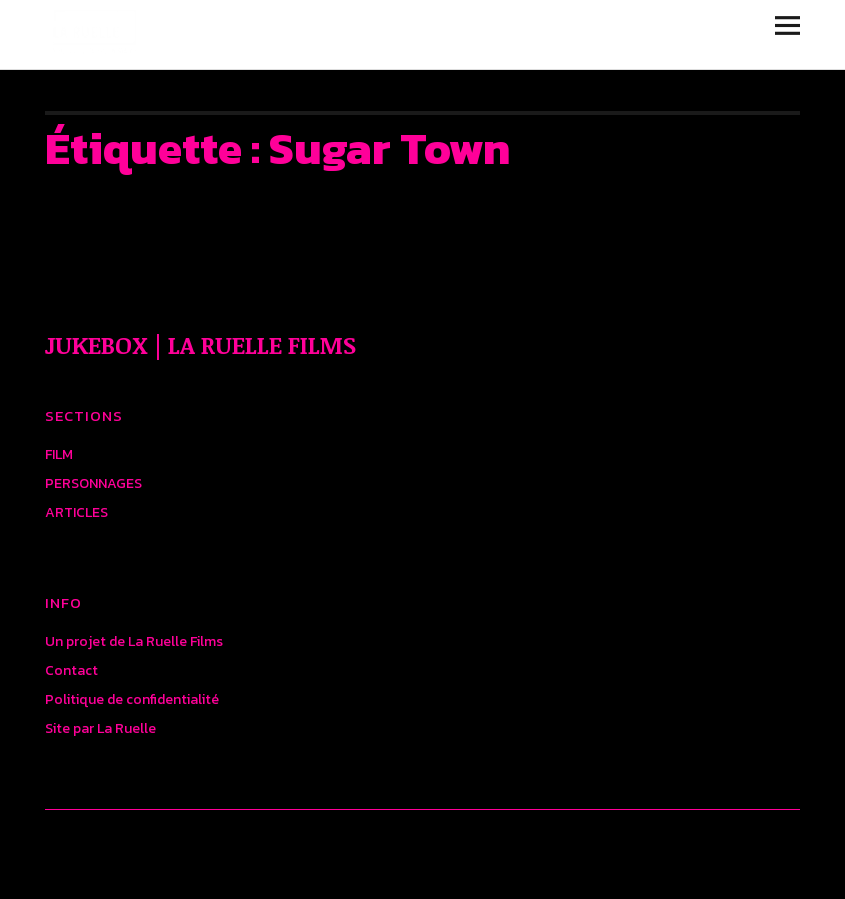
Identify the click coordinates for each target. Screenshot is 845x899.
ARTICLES (76, 512)
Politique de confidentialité (132, 699)
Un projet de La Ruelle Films (134, 641)
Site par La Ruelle (100, 728)
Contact (71, 670)
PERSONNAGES (93, 483)
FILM (59, 454)
